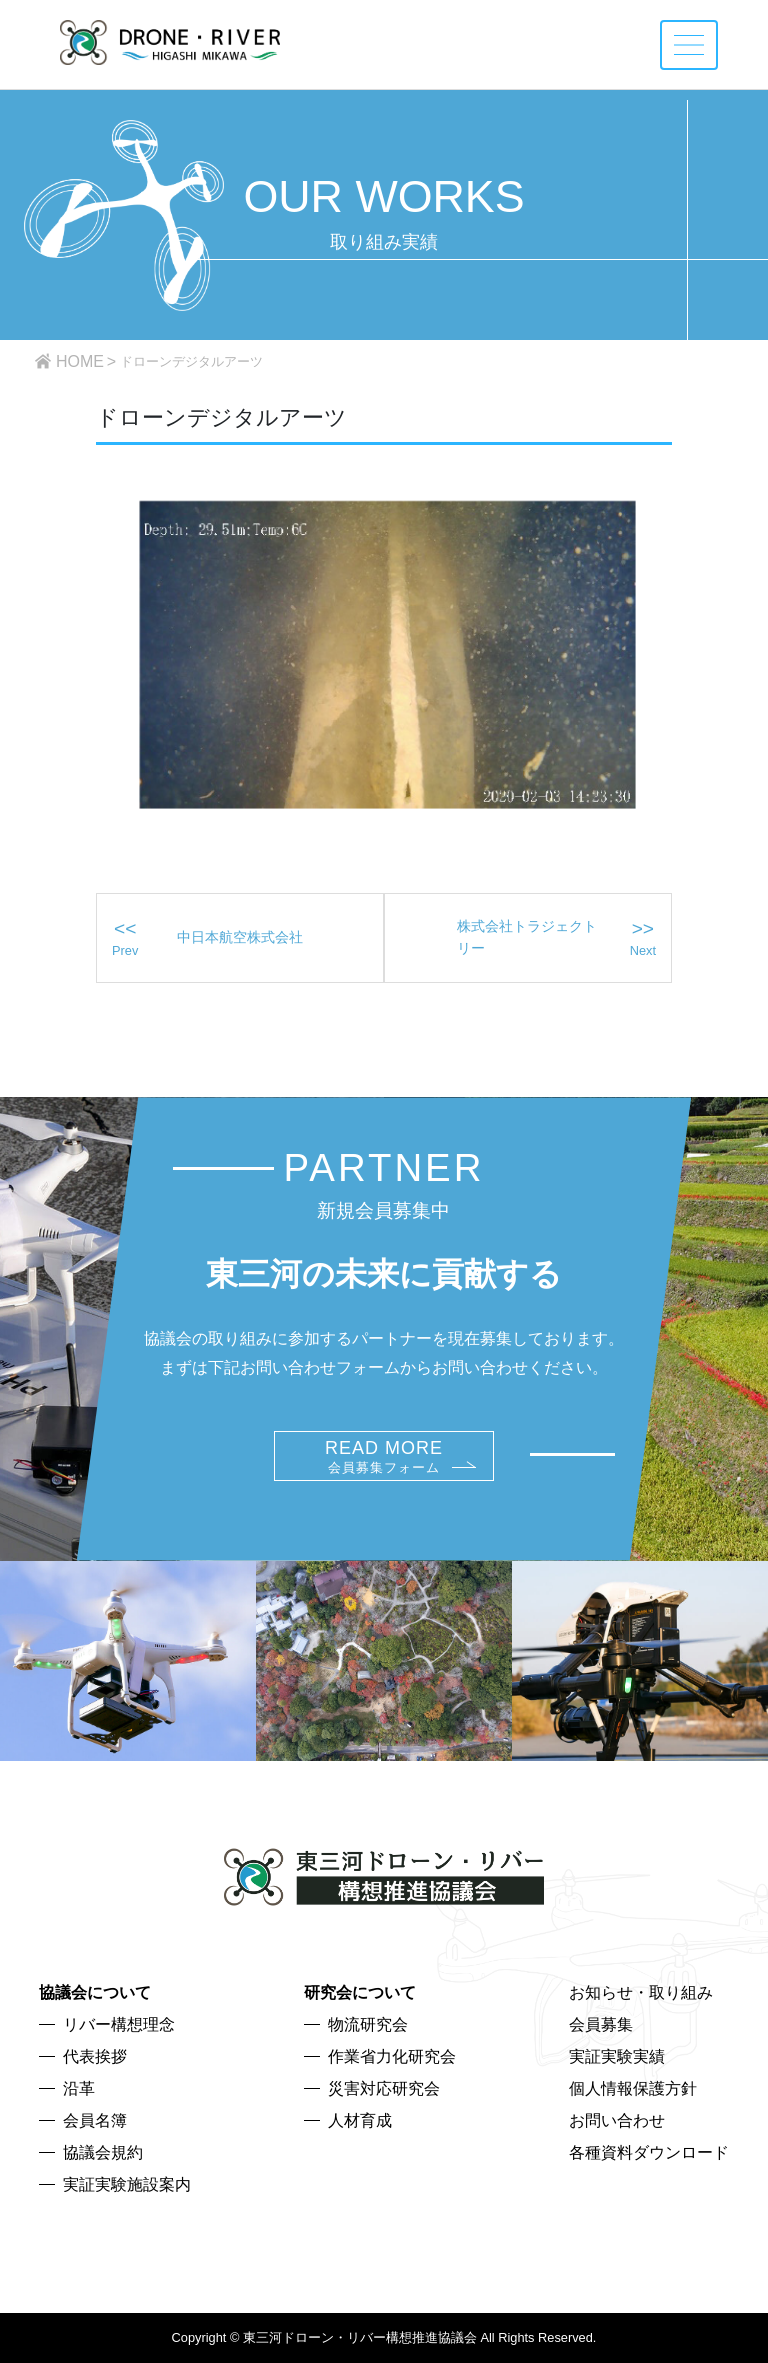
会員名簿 (95, 2120)
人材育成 (360, 2120)
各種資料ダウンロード (649, 2152)
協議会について (95, 1992)
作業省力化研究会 (392, 2056)
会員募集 (601, 2024)
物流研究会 (368, 2024)
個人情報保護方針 (633, 2088)
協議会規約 (103, 2152)
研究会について (360, 1992)
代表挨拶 (95, 2056)
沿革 (79, 2088)
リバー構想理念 (119, 2024)
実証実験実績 (617, 2056)
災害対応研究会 (384, 2088)
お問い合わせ (617, 2120)
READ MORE (384, 1456)
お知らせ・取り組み (641, 1992)
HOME (80, 361)
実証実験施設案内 (127, 2184)
